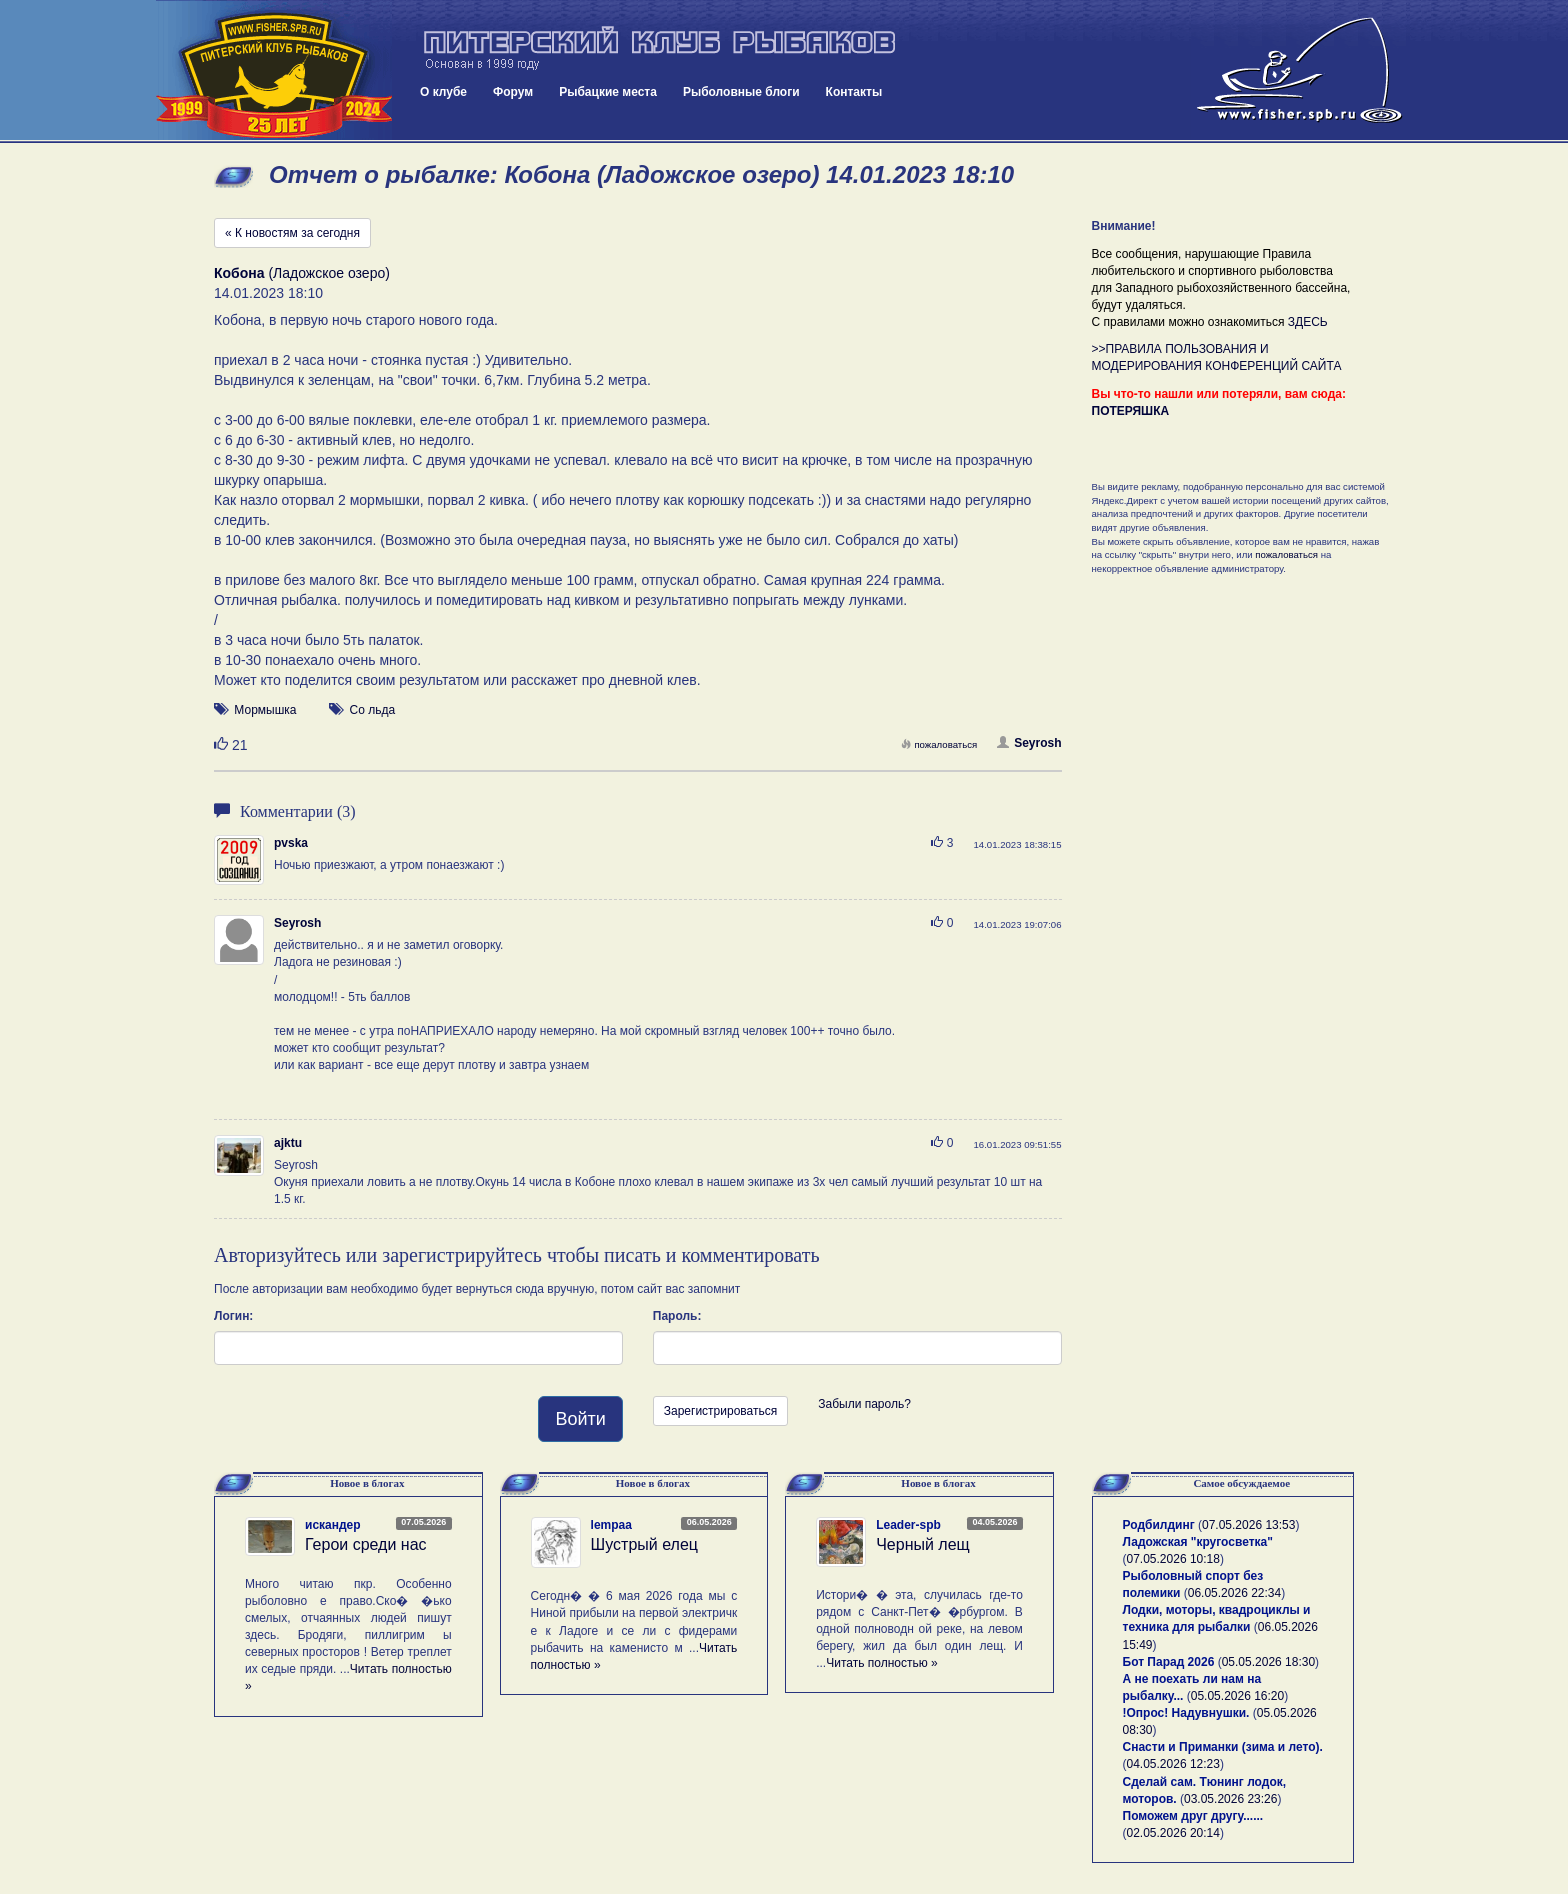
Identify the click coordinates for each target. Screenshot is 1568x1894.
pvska (291, 843)
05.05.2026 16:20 (1237, 1696)
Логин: (233, 1316)
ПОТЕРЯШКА (1131, 411)
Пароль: (677, 1316)
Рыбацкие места (608, 92)
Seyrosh (1029, 743)
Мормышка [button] (265, 710)
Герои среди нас (366, 1544)
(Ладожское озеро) (302, 273)
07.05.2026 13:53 (1248, 1525)
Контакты (854, 92)
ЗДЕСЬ (1308, 322)
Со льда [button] (373, 710)
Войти (580, 1419)
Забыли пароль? (864, 1404)
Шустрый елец (644, 1544)
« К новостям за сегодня (292, 233)
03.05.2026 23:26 (1230, 1799)
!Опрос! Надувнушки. (1186, 1713)
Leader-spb (908, 1525)
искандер (333, 1525)
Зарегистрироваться (720, 1411)
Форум (513, 92)
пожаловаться (939, 744)
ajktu (288, 1143)
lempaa (611, 1525)
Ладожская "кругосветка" (1198, 1542)
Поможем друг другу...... (1193, 1816)
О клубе (443, 92)
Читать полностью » (882, 1663)
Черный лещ (923, 1544)
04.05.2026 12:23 (1173, 1764)
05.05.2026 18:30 (1268, 1662)
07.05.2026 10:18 (1173, 1559)
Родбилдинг (1159, 1525)
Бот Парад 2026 (1169, 1662)
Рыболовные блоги (741, 92)
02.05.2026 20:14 (1173, 1833)
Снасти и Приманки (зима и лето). (1223, 1747)
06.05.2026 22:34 (1234, 1593)
